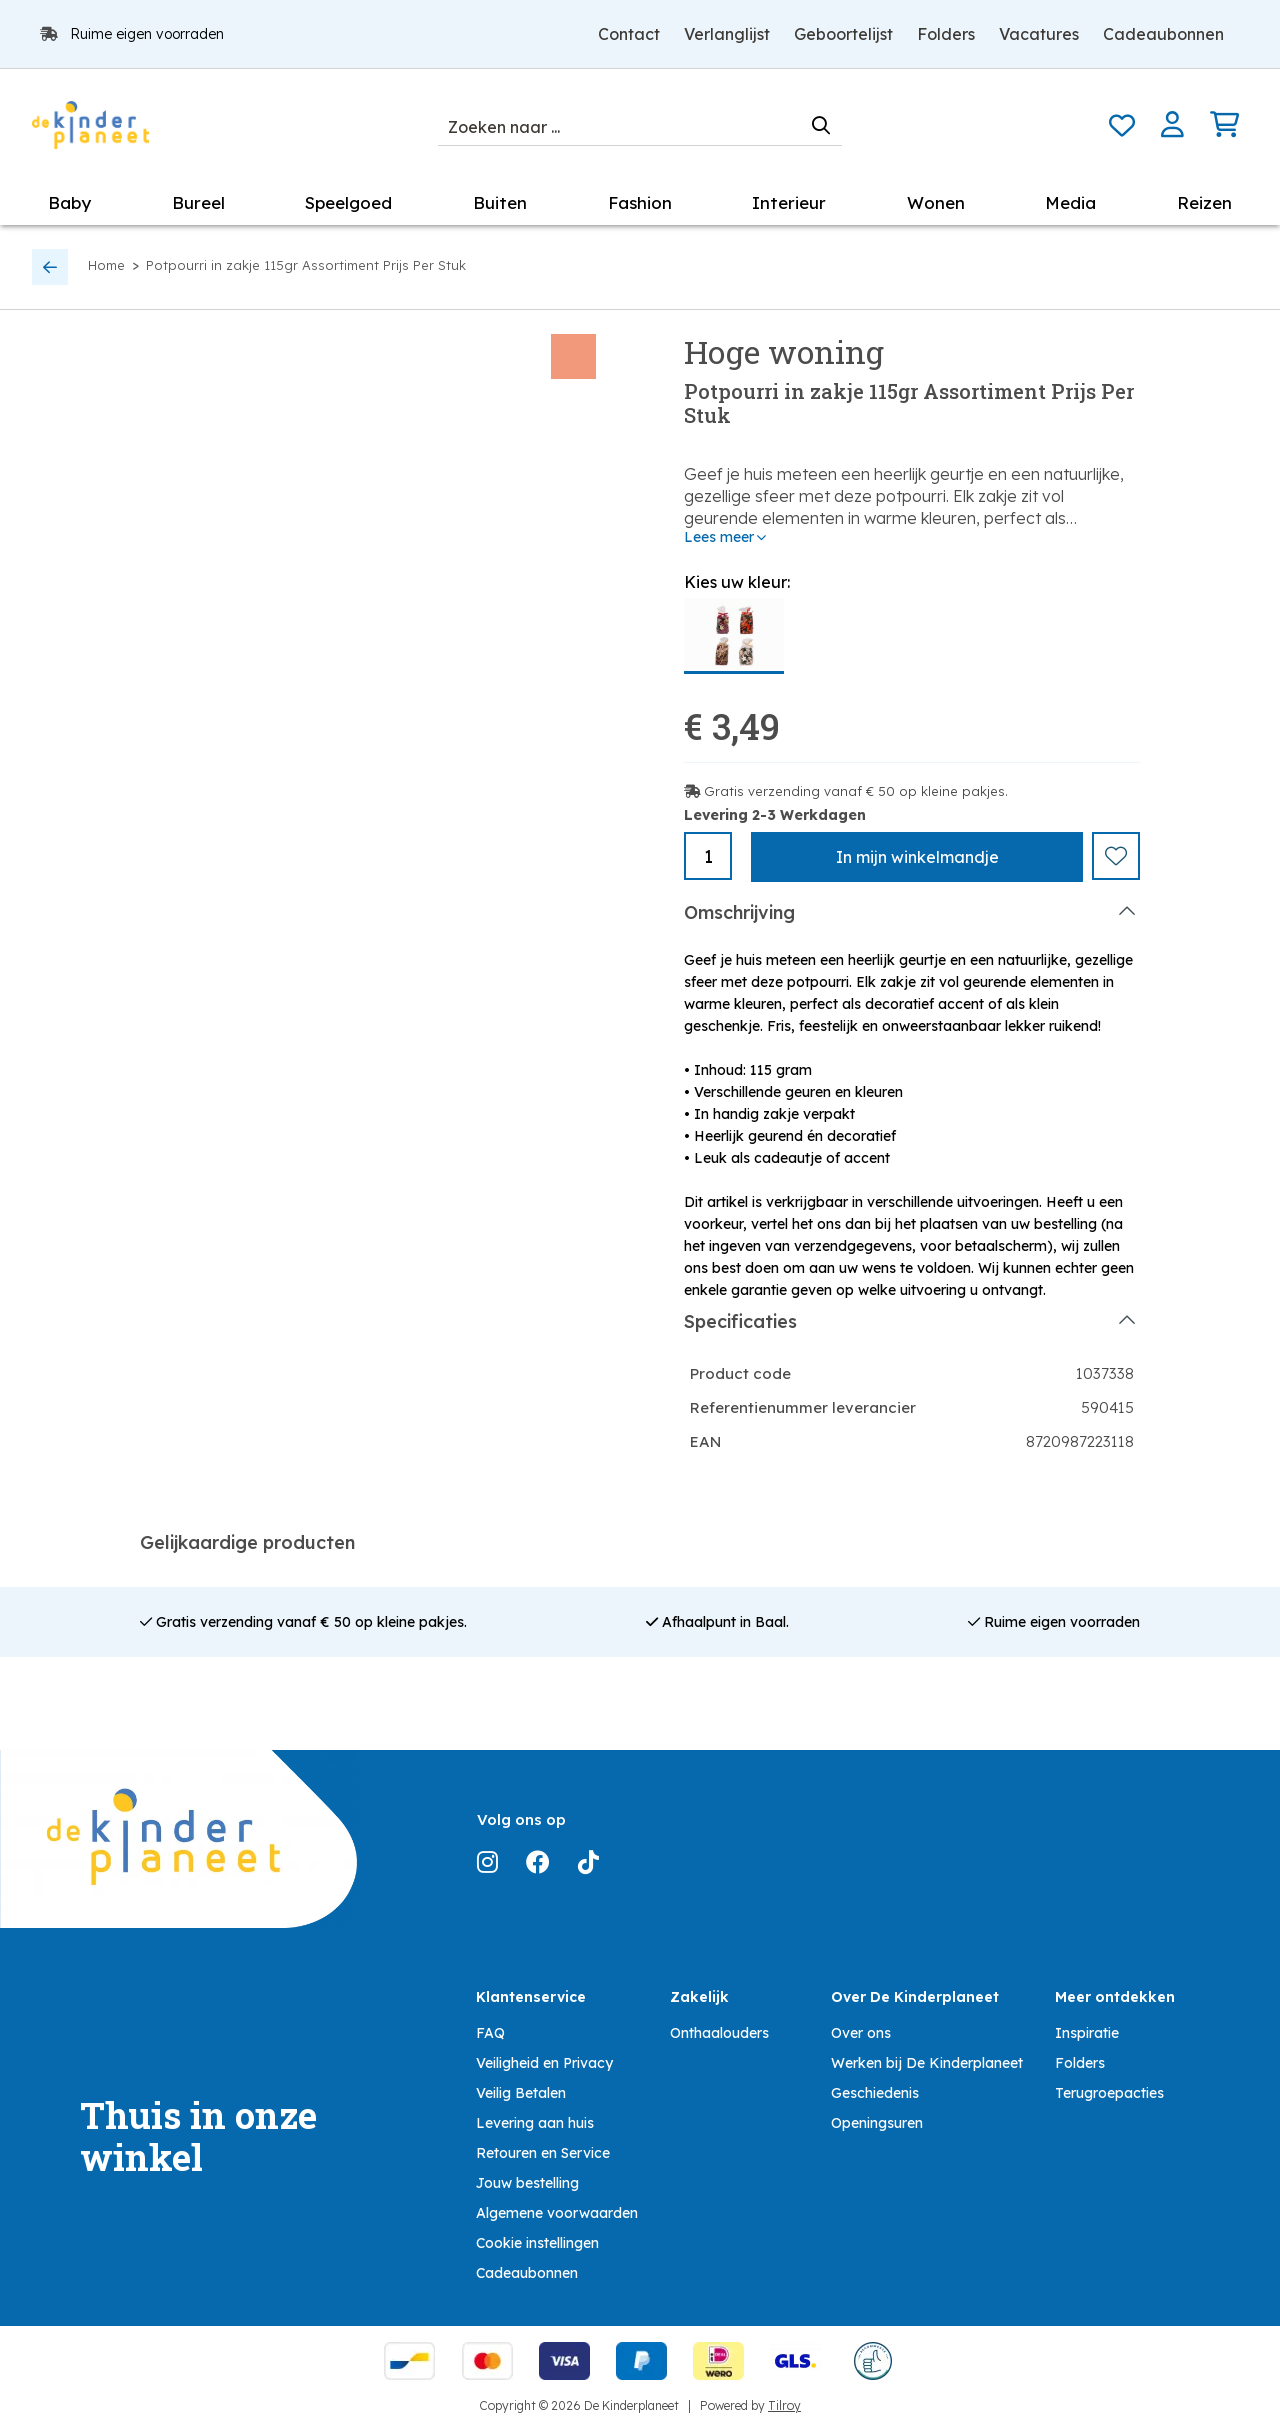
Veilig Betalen (521, 2092)
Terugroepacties (1109, 2092)
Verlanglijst (727, 34)
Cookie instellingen (537, 2242)
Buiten (500, 202)
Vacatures (1039, 34)
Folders (946, 34)
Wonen (936, 202)
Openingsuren (877, 2122)
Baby (69, 202)
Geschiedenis (875, 2092)
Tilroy (784, 2404)
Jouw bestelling (527, 2182)
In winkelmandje (917, 857)
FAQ (490, 2032)
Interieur (789, 202)
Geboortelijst (843, 34)
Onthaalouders (719, 2032)
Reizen (1204, 202)
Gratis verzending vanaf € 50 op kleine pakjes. (856, 791)
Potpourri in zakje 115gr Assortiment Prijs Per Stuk (306, 265)
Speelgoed (348, 202)
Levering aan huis (535, 2122)
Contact (629, 34)
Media (1070, 202)
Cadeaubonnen (1163, 34)
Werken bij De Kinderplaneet (927, 2062)
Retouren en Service (543, 2152)
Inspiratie (1087, 2032)
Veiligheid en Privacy (544, 2062)
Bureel (198, 202)
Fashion (640, 202)
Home (106, 265)
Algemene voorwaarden (557, 2212)
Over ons (861, 2032)
